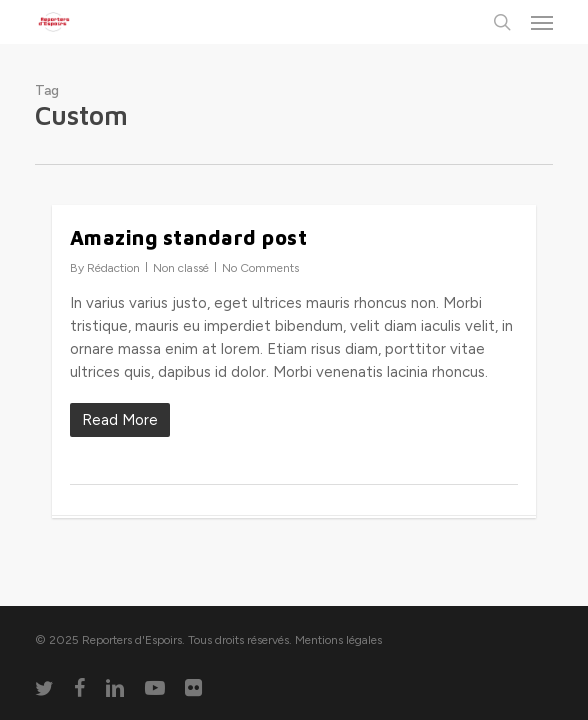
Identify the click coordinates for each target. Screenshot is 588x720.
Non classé (181, 268)
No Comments (260, 268)
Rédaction (113, 268)
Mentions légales (338, 640)
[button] (542, 22)
